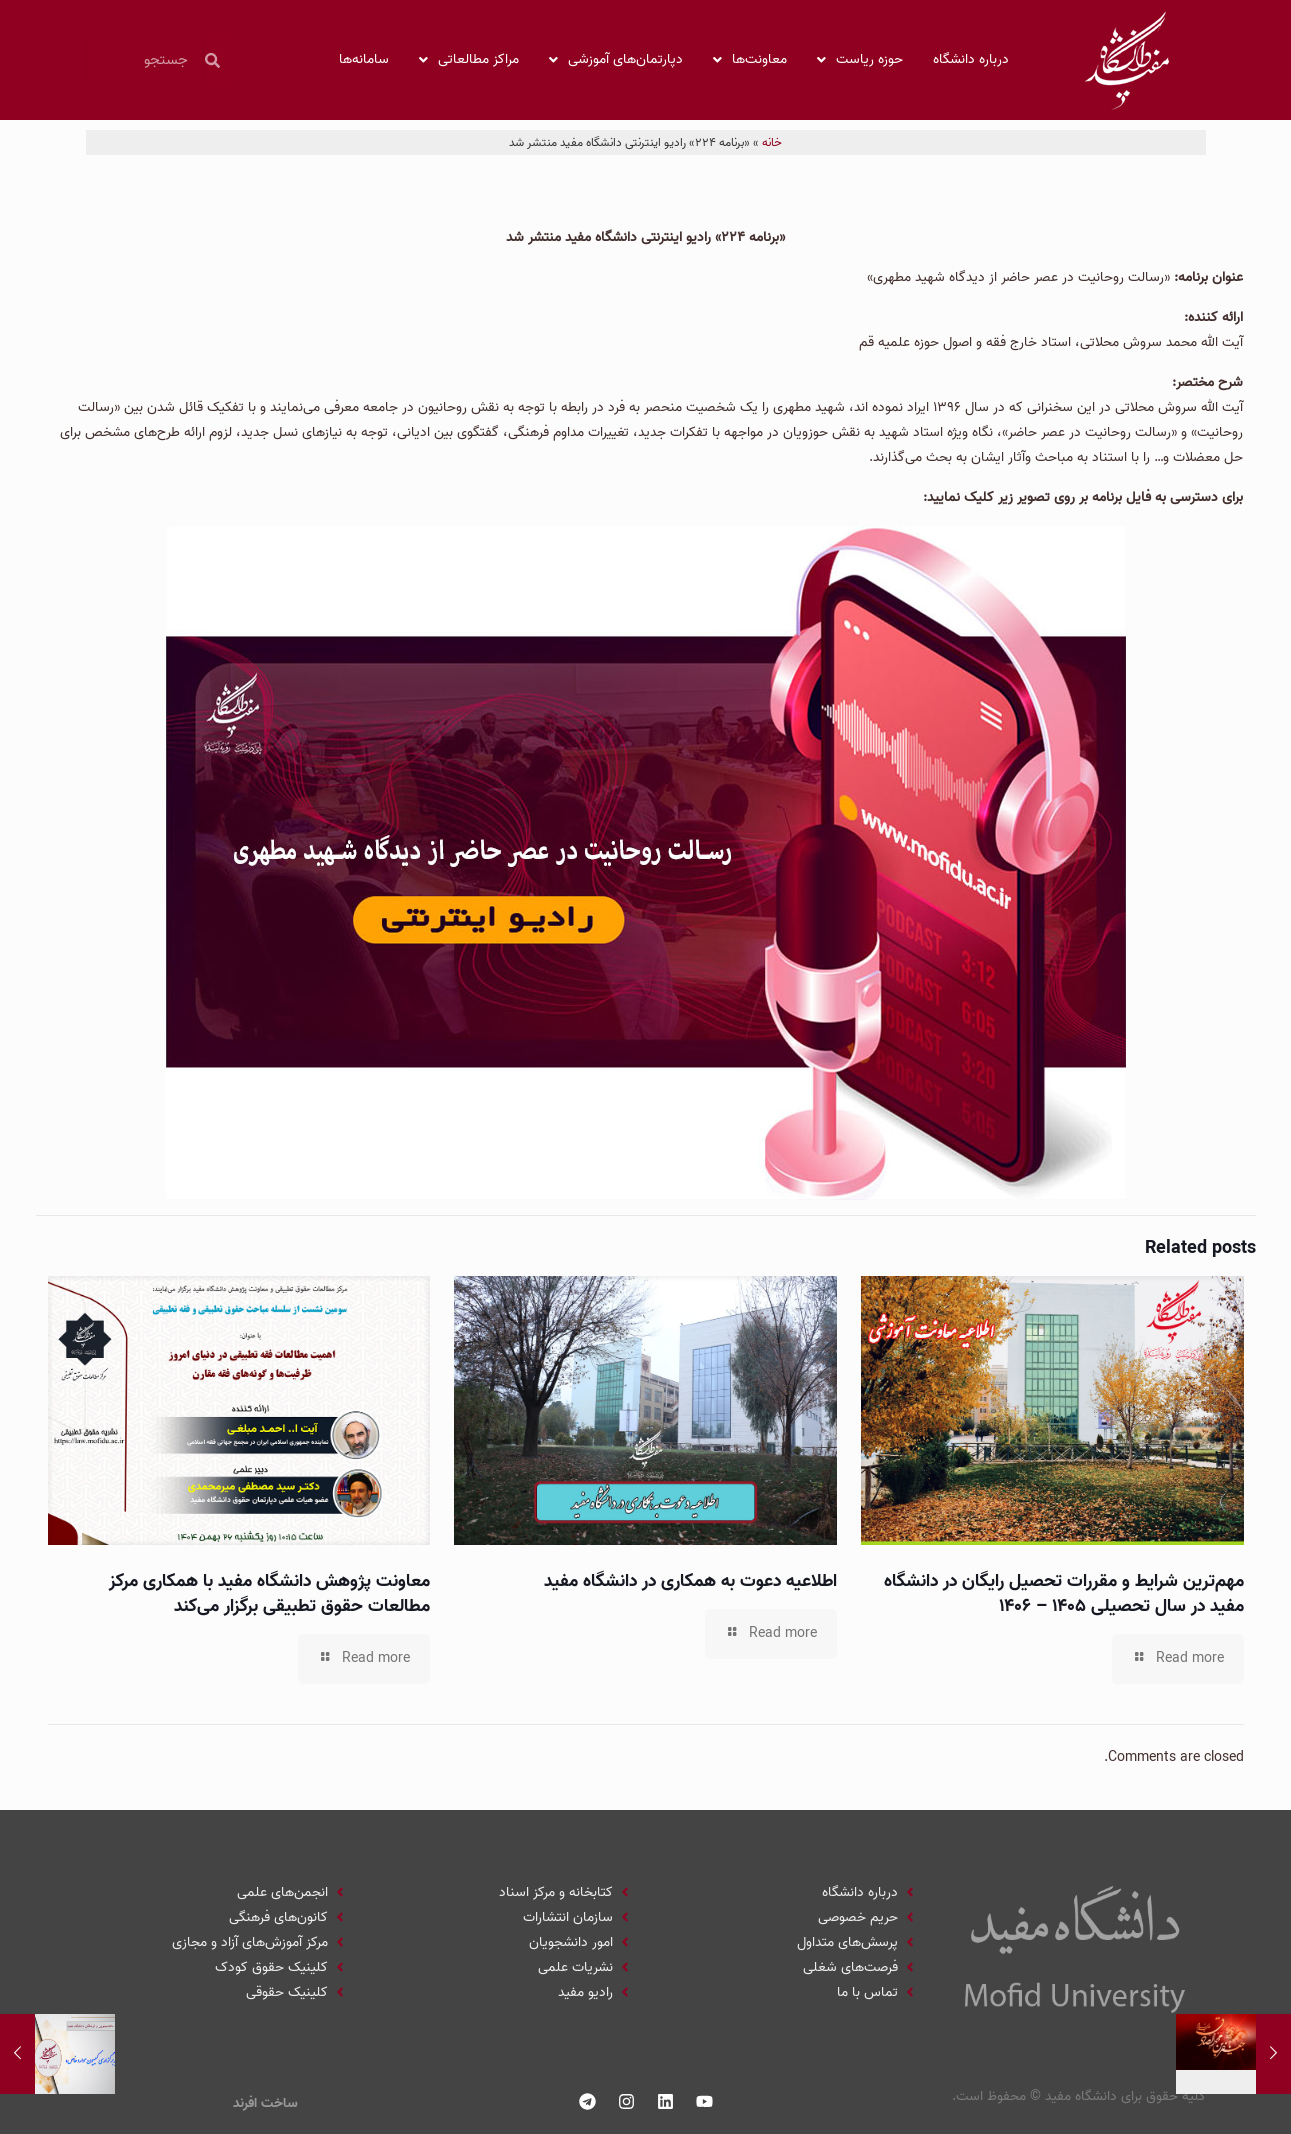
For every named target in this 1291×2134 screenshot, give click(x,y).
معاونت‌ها (750, 59)
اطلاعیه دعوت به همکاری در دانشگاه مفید (690, 1581)
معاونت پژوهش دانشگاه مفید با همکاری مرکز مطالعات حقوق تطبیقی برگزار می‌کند (269, 1594)
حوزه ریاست (860, 59)
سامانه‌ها (364, 59)
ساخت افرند (265, 2103)
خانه (772, 142)
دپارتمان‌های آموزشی (616, 59)
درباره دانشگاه (971, 59)
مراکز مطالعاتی (469, 59)
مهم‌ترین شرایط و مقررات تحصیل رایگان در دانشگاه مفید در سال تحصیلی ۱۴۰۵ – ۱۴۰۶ (1064, 1594)
